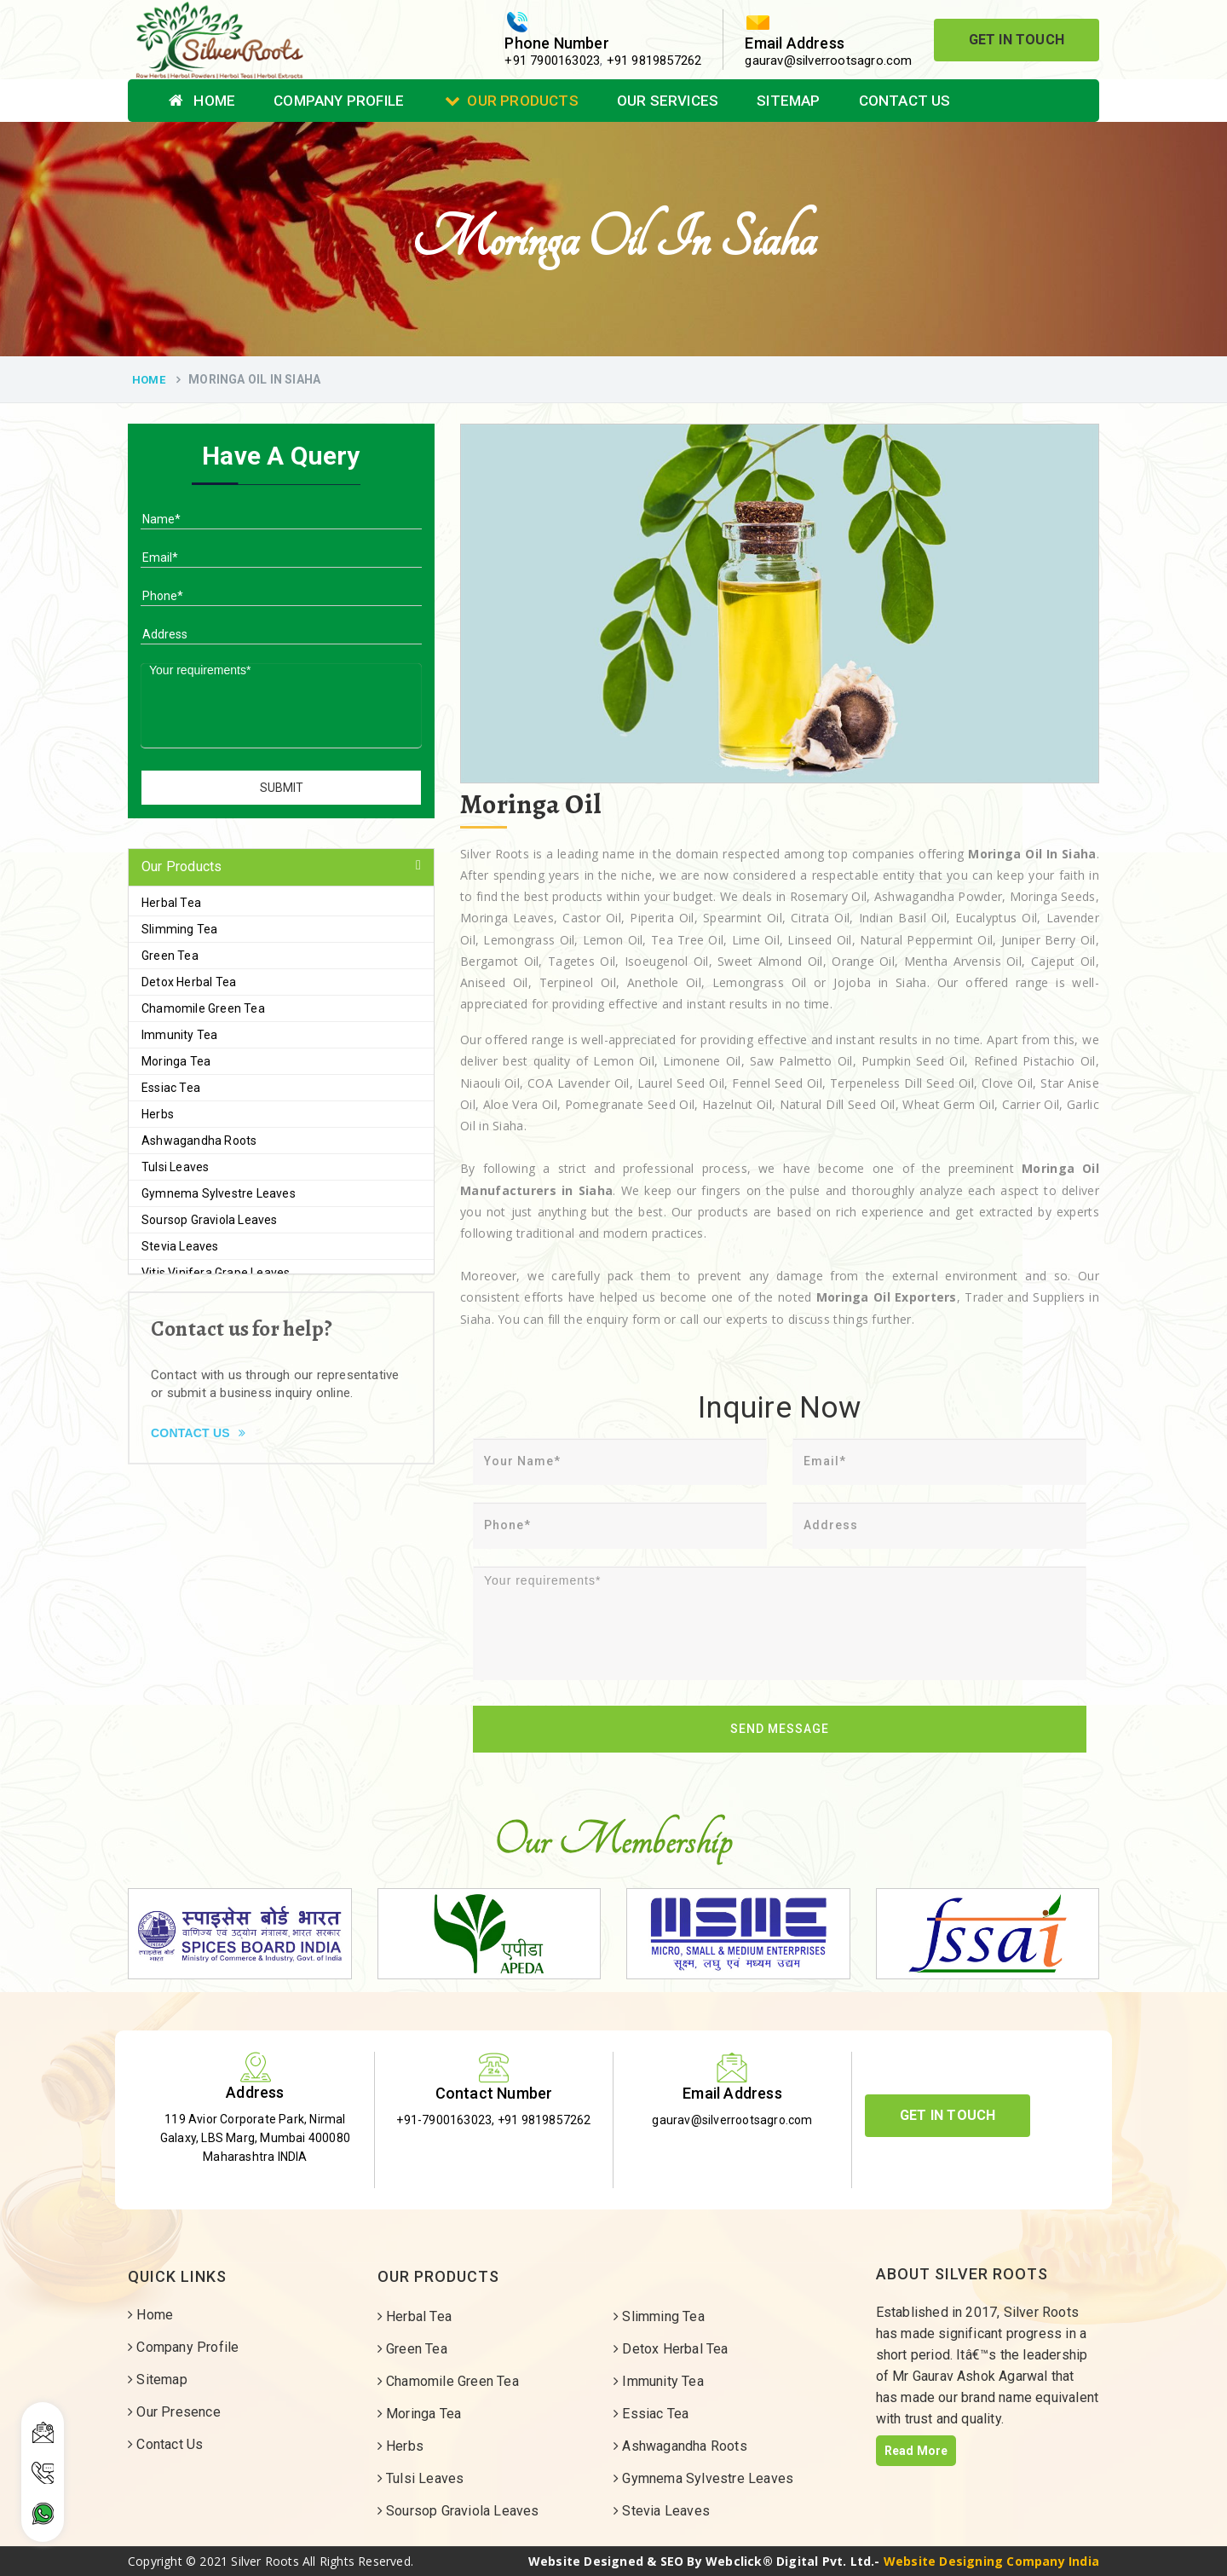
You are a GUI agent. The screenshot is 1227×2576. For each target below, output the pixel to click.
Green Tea (170, 955)
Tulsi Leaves (175, 1167)
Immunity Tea (179, 1035)
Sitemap (788, 100)
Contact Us (905, 100)
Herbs (157, 1114)
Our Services (667, 100)
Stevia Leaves (180, 1246)
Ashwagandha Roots (198, 1140)
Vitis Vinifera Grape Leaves (215, 1272)
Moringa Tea (175, 1061)
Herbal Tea (171, 903)
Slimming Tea (179, 929)
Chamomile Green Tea (203, 1008)
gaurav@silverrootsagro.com (828, 60)
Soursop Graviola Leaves (209, 1220)
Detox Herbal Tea (188, 982)
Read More (916, 2451)
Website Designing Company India (991, 2561)
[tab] (281, 867)
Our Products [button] (181, 866)
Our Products (512, 100)
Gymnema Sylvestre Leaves (218, 1193)
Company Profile (339, 100)
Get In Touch (1016, 40)
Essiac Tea (170, 1088)
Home (202, 100)
